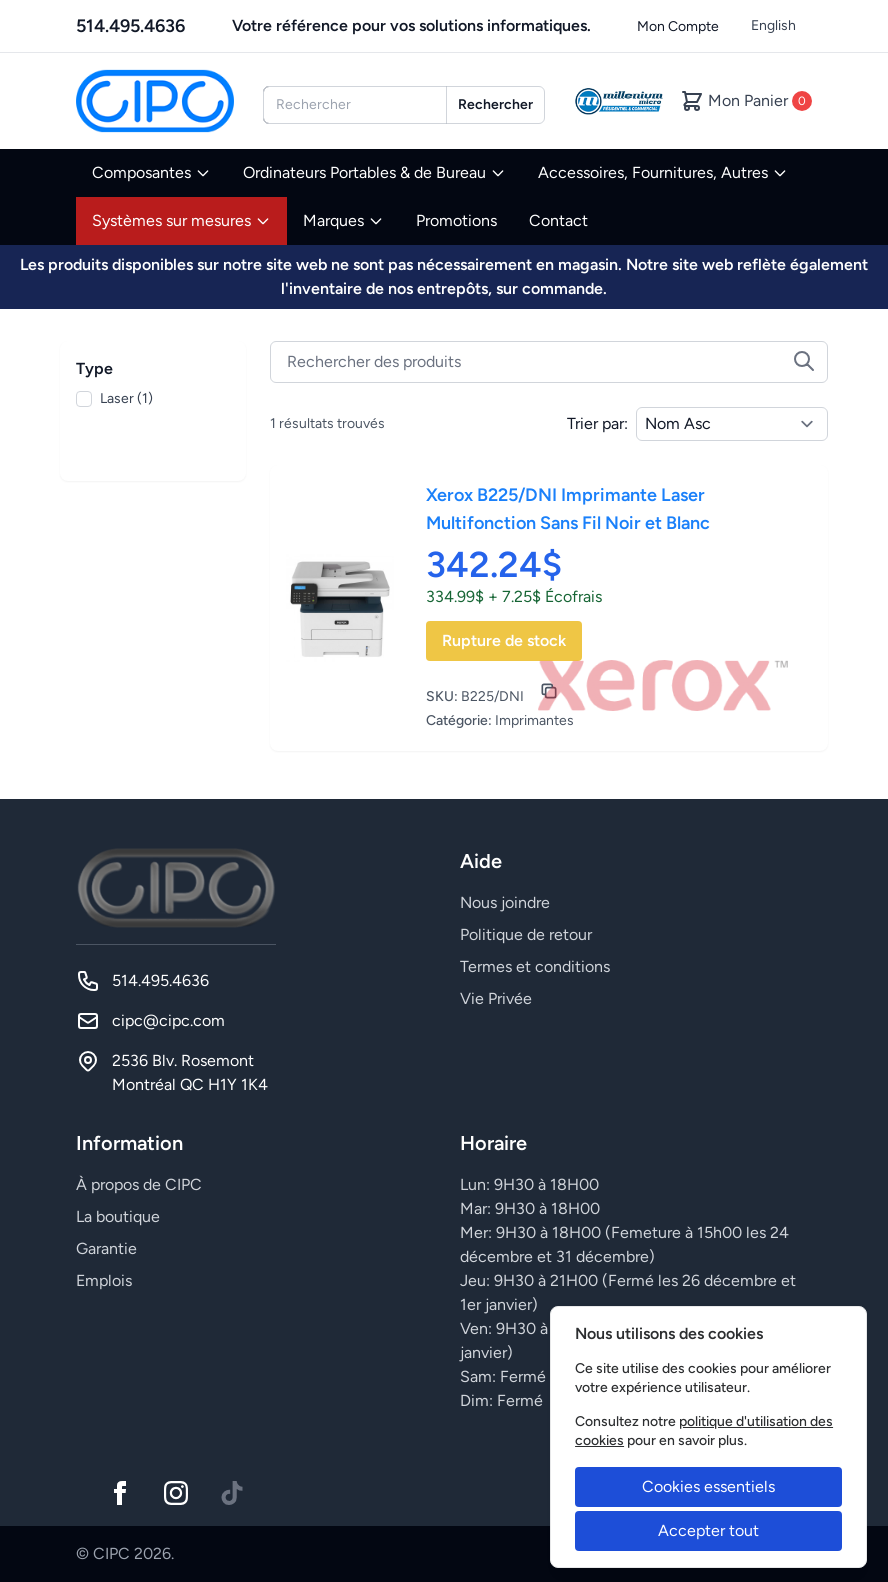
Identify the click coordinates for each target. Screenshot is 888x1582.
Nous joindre (505, 902)
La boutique (118, 1216)
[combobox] (355, 105)
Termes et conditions (535, 966)
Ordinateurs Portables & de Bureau (374, 172)
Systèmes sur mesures (181, 220)
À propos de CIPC (139, 1184)
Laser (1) (126, 398)
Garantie (106, 1248)
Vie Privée (496, 998)
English (773, 25)
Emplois (104, 1280)
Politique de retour (526, 934)
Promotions (456, 220)
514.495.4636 (130, 26)
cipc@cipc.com (168, 1020)
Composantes (151, 172)
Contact (558, 220)
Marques (343, 220)
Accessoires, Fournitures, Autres (663, 172)
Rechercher (495, 104)
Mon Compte (678, 26)
